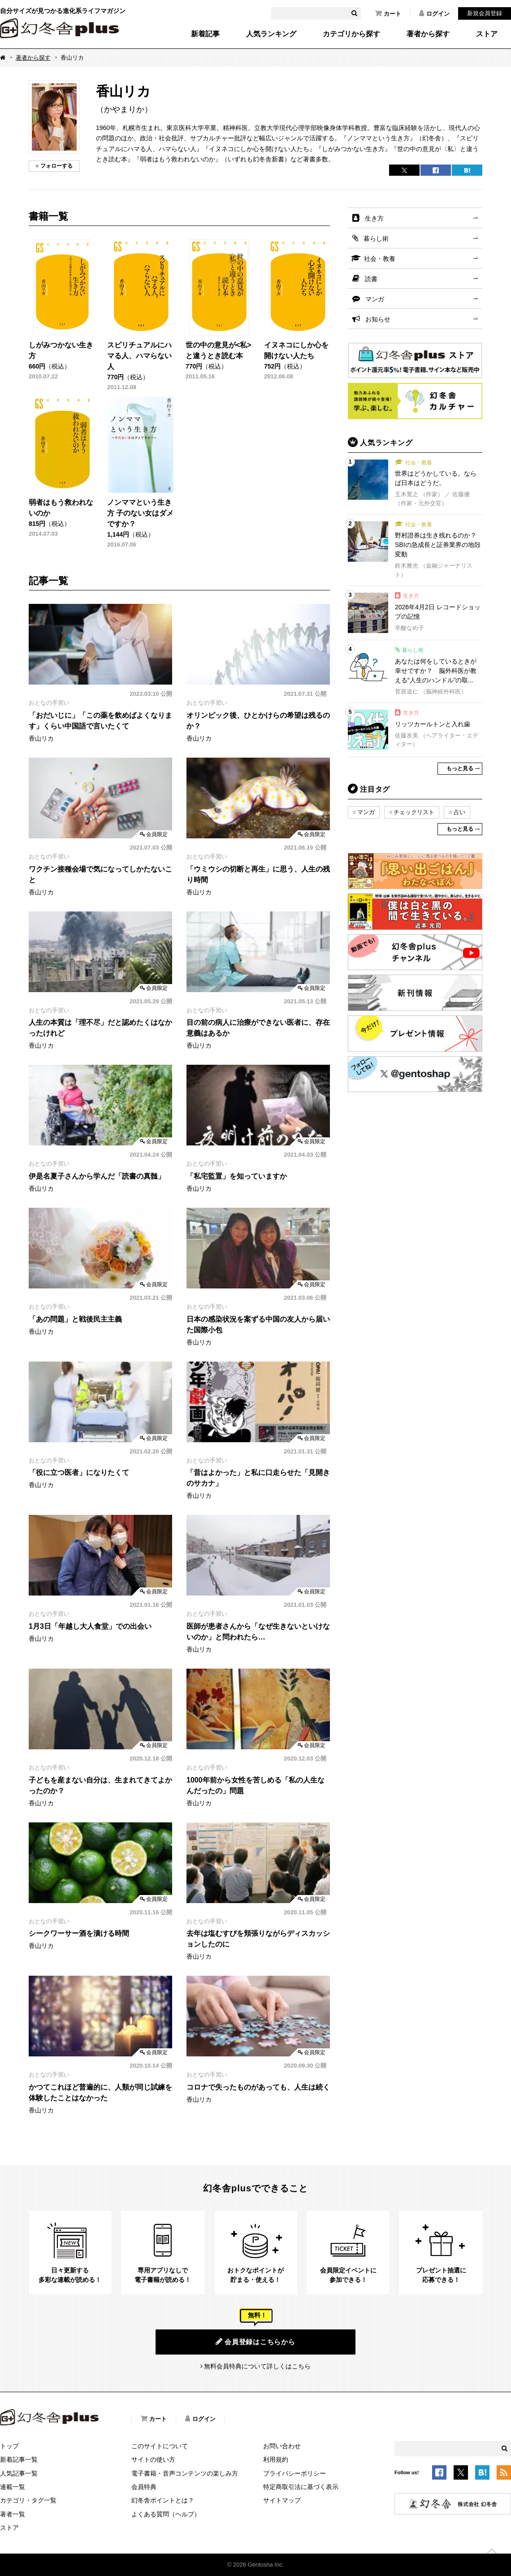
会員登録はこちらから (255, 2341)
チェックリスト (414, 812)
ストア (487, 34)
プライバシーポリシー (294, 2473)
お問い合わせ (282, 2446)
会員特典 (143, 2486)
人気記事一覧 (19, 2473)
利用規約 (275, 2459)
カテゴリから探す (351, 34)
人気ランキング (271, 34)
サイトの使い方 (153, 2459)
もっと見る (459, 768)
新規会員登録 (484, 13)
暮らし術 (376, 238)
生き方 (374, 218)
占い (459, 812)
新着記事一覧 (19, 2459)
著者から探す (428, 34)
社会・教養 (379, 258)
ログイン (434, 13)
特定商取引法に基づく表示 (300, 2486)
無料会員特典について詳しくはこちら (257, 2366)
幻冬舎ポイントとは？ (162, 2500)
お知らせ (377, 319)
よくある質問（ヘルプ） (165, 2514)
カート (388, 13)
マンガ (374, 299)
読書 (371, 278)
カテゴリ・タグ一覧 (28, 2500)
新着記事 (205, 34)
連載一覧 (12, 2486)
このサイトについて (159, 2446)
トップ (9, 2446)
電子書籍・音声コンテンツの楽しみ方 (184, 2473)
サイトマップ (282, 2500)
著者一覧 (12, 2514)
